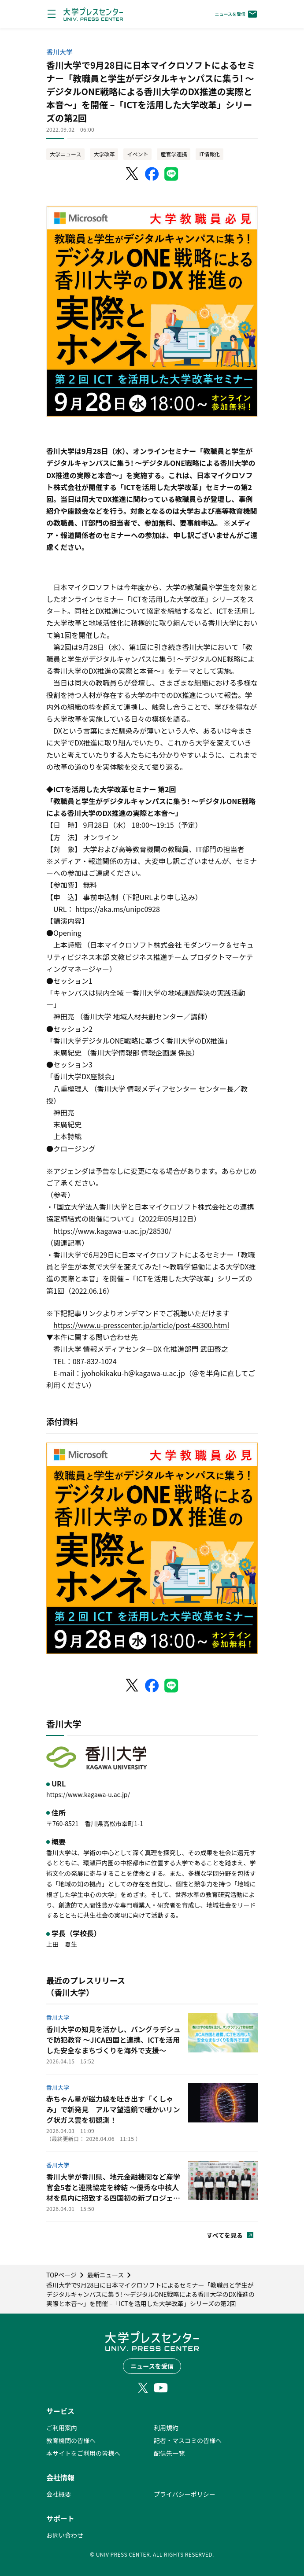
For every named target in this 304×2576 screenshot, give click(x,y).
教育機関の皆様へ (71, 2440)
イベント (137, 154)
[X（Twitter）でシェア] (133, 174)
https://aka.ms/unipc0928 (117, 909)
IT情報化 (209, 154)
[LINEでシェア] (171, 174)
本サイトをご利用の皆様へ (83, 2453)
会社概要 (58, 2494)
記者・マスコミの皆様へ (188, 2440)
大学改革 (104, 154)
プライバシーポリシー (184, 2494)
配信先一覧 (169, 2453)
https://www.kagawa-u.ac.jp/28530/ (112, 1230)
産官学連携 (173, 154)
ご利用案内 (61, 2427)
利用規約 (166, 2427)
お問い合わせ (64, 2535)
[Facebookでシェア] (152, 174)
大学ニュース (65, 154)
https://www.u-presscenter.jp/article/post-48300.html (141, 1325)
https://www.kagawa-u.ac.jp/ (88, 1794)
